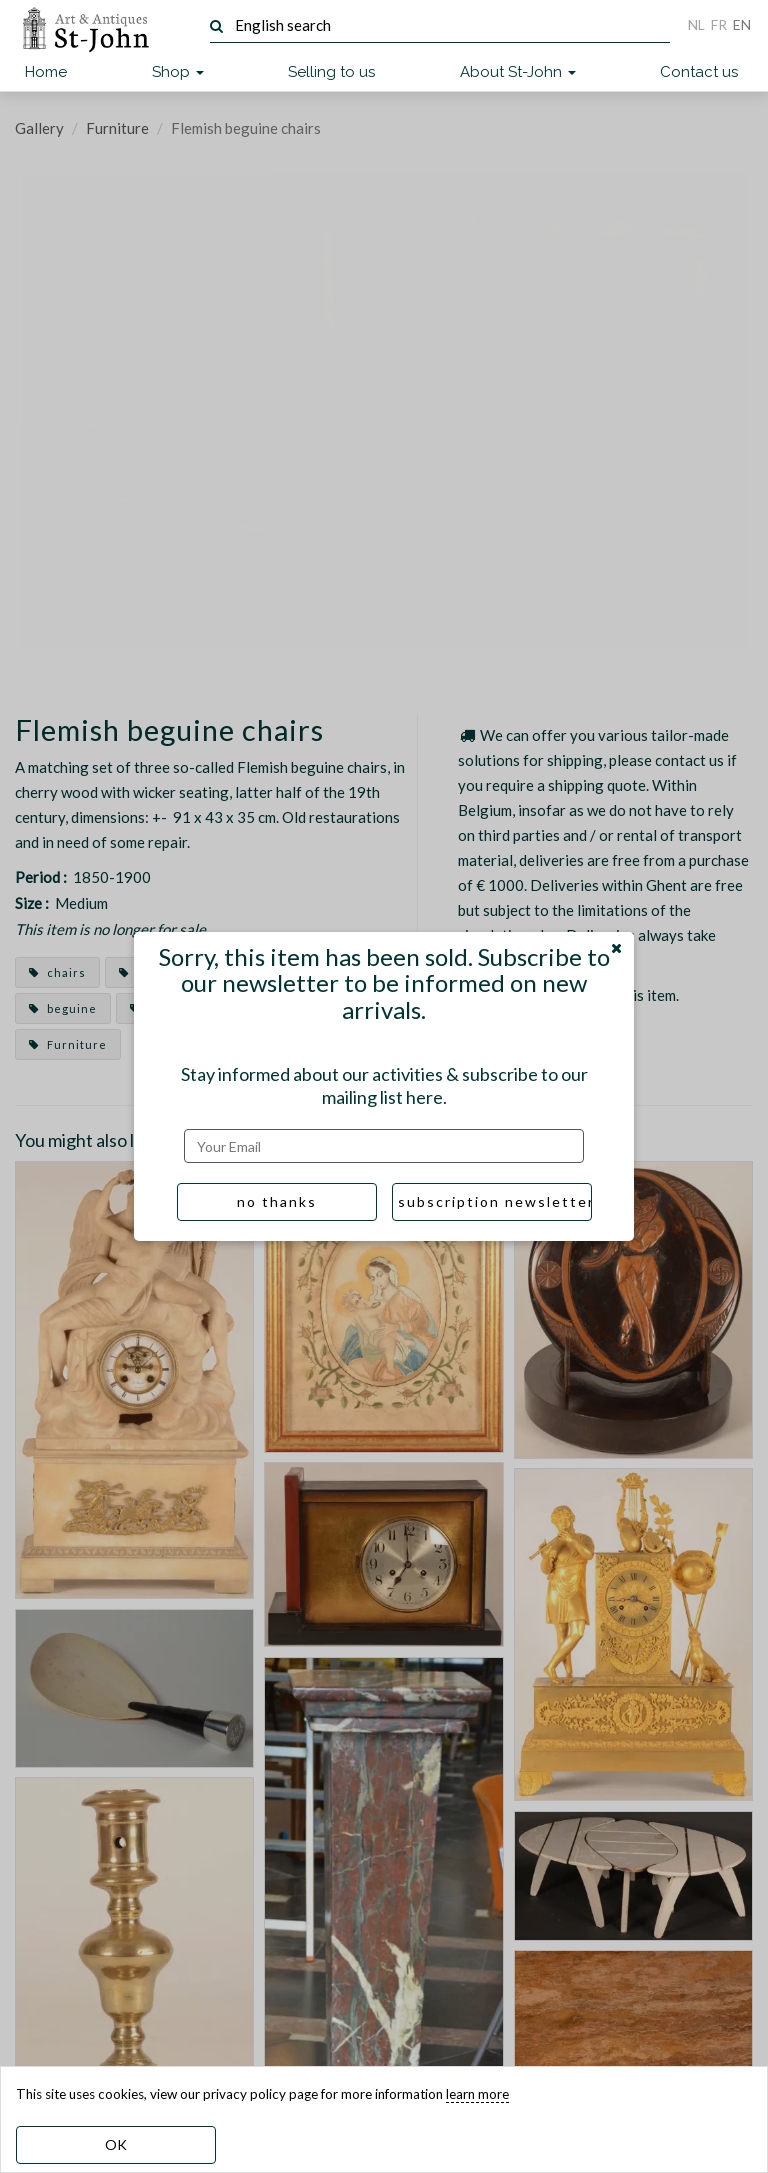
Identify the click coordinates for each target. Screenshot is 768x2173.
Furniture (117, 128)
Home (46, 72)
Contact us (699, 72)
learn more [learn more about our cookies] (477, 2094)
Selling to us (331, 72)
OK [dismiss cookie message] (116, 2144)
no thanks (277, 1201)
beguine (63, 1008)
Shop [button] (178, 72)
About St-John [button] (518, 72)
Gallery (39, 128)
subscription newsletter (495, 1201)
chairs (57, 972)
